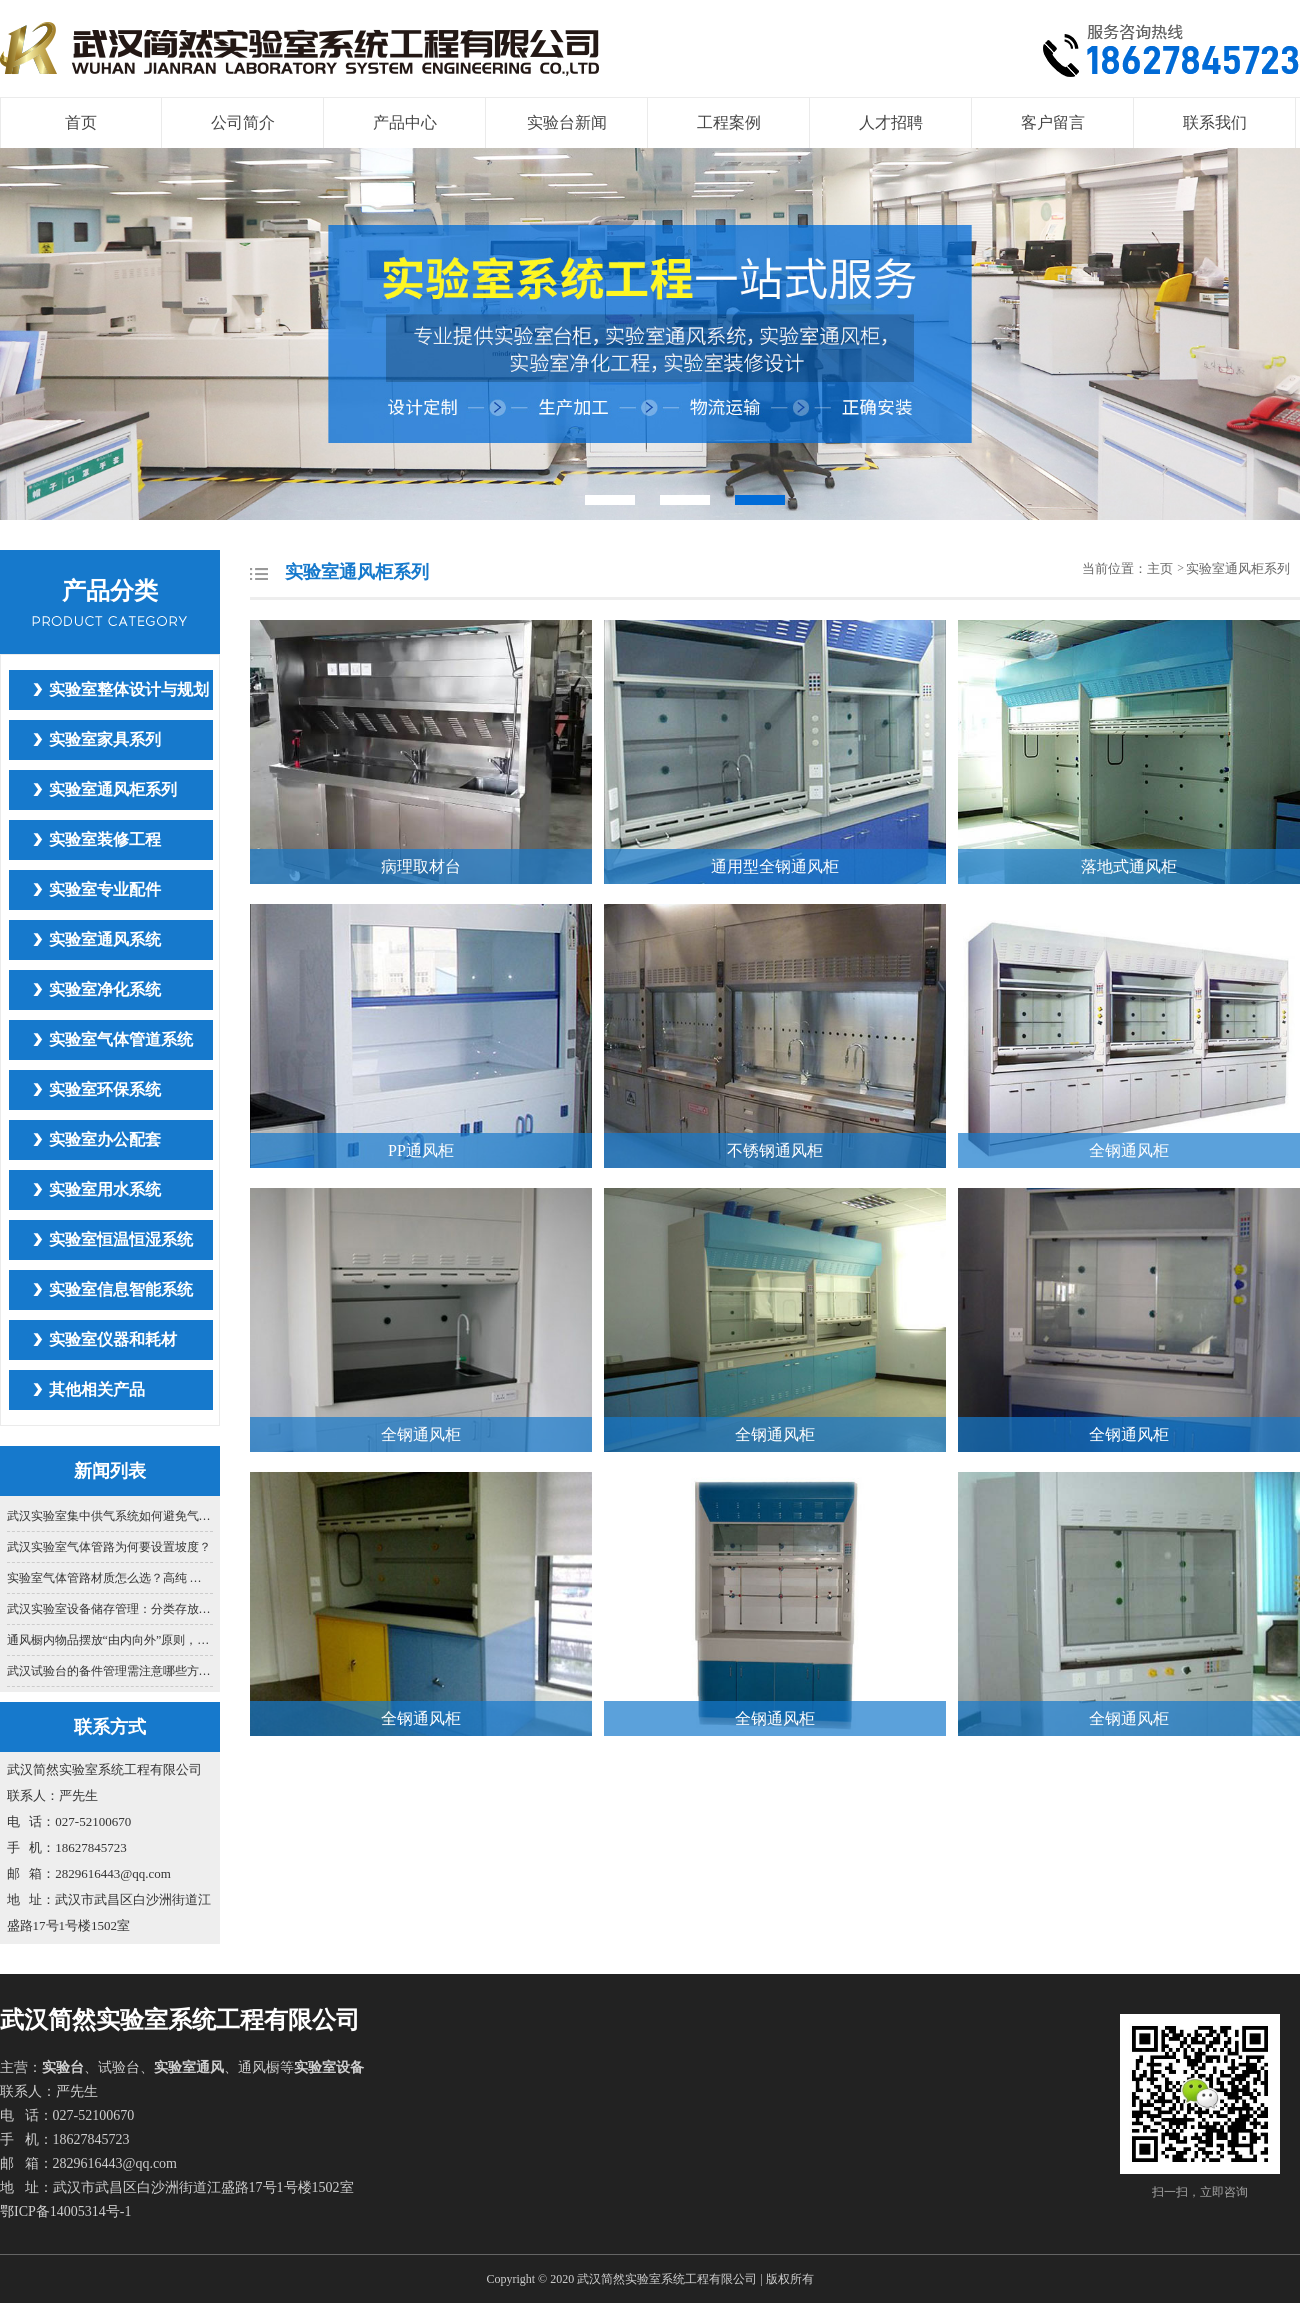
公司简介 (243, 122)
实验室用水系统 (105, 1189)
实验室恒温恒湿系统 (121, 1239)
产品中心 (405, 122)
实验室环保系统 (105, 1089)
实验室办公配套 (105, 1139)
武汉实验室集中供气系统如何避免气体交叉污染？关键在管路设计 (110, 1516)
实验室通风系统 (105, 939)
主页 (1161, 568)
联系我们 (1215, 122)
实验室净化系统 (105, 989)
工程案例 (729, 122)
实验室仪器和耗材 (113, 1339)
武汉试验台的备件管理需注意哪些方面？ (110, 1671)
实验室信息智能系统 (121, 1289)
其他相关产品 (97, 1389)
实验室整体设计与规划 (129, 689)
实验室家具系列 (105, 739)
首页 (81, 122)
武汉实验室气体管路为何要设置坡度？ (109, 1547)
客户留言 (1053, 122)
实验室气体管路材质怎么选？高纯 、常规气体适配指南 (110, 1578)
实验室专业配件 (105, 889)
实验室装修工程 (105, 839)
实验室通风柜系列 (113, 789)
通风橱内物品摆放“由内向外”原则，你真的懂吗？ (110, 1640)
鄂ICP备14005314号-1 (65, 2211)
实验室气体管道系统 (121, 1039)
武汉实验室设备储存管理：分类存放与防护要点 (110, 1609)
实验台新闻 (567, 122)
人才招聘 (891, 122)
